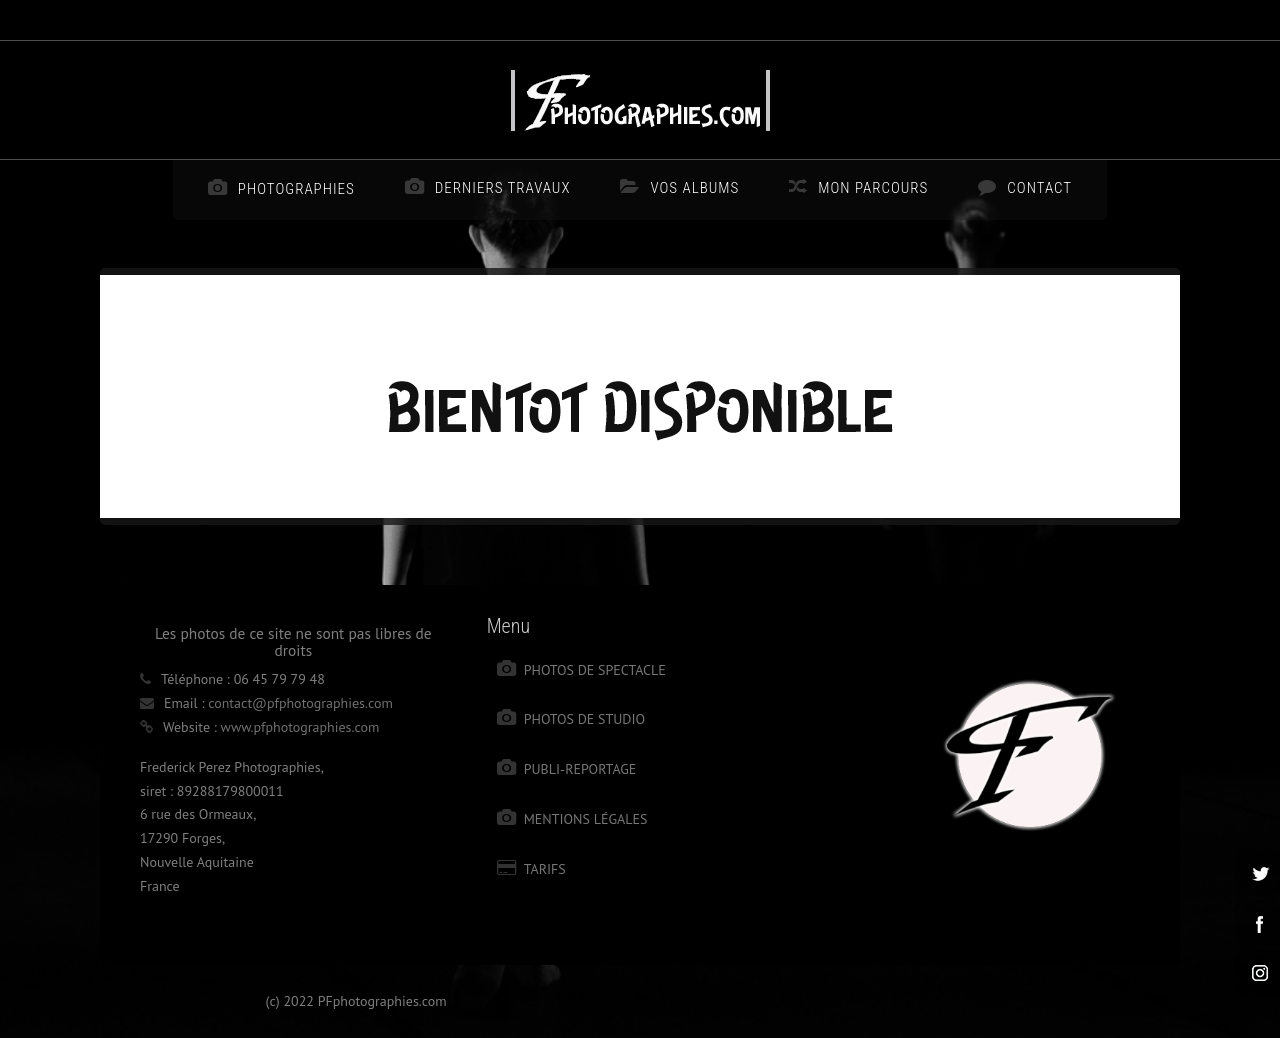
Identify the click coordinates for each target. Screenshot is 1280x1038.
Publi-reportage (580, 769)
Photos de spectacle (595, 670)
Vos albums (694, 188)
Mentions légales (586, 819)
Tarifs (545, 869)
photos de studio (585, 719)
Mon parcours (873, 188)
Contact (1039, 188)
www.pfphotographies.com (300, 727)
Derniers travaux (503, 188)
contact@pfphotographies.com (300, 703)
